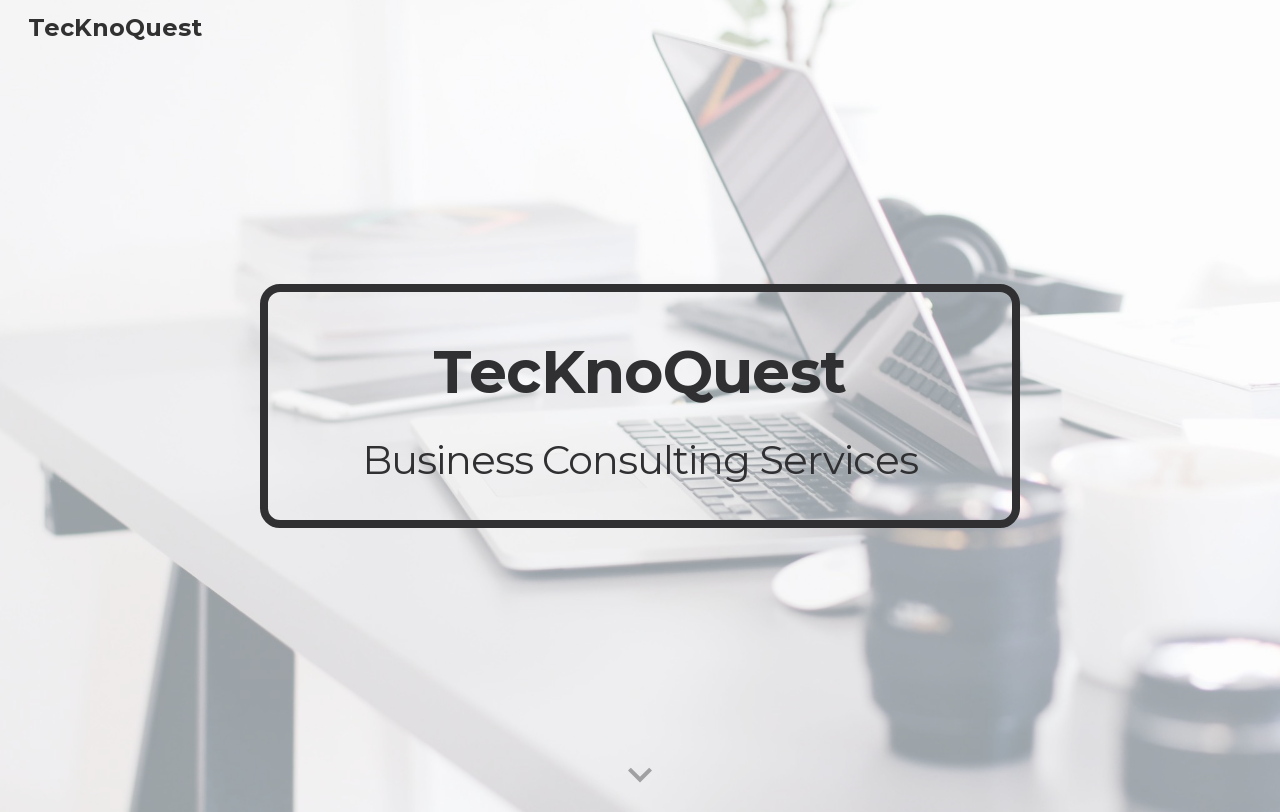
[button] (640, 776)
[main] (640, 406)
